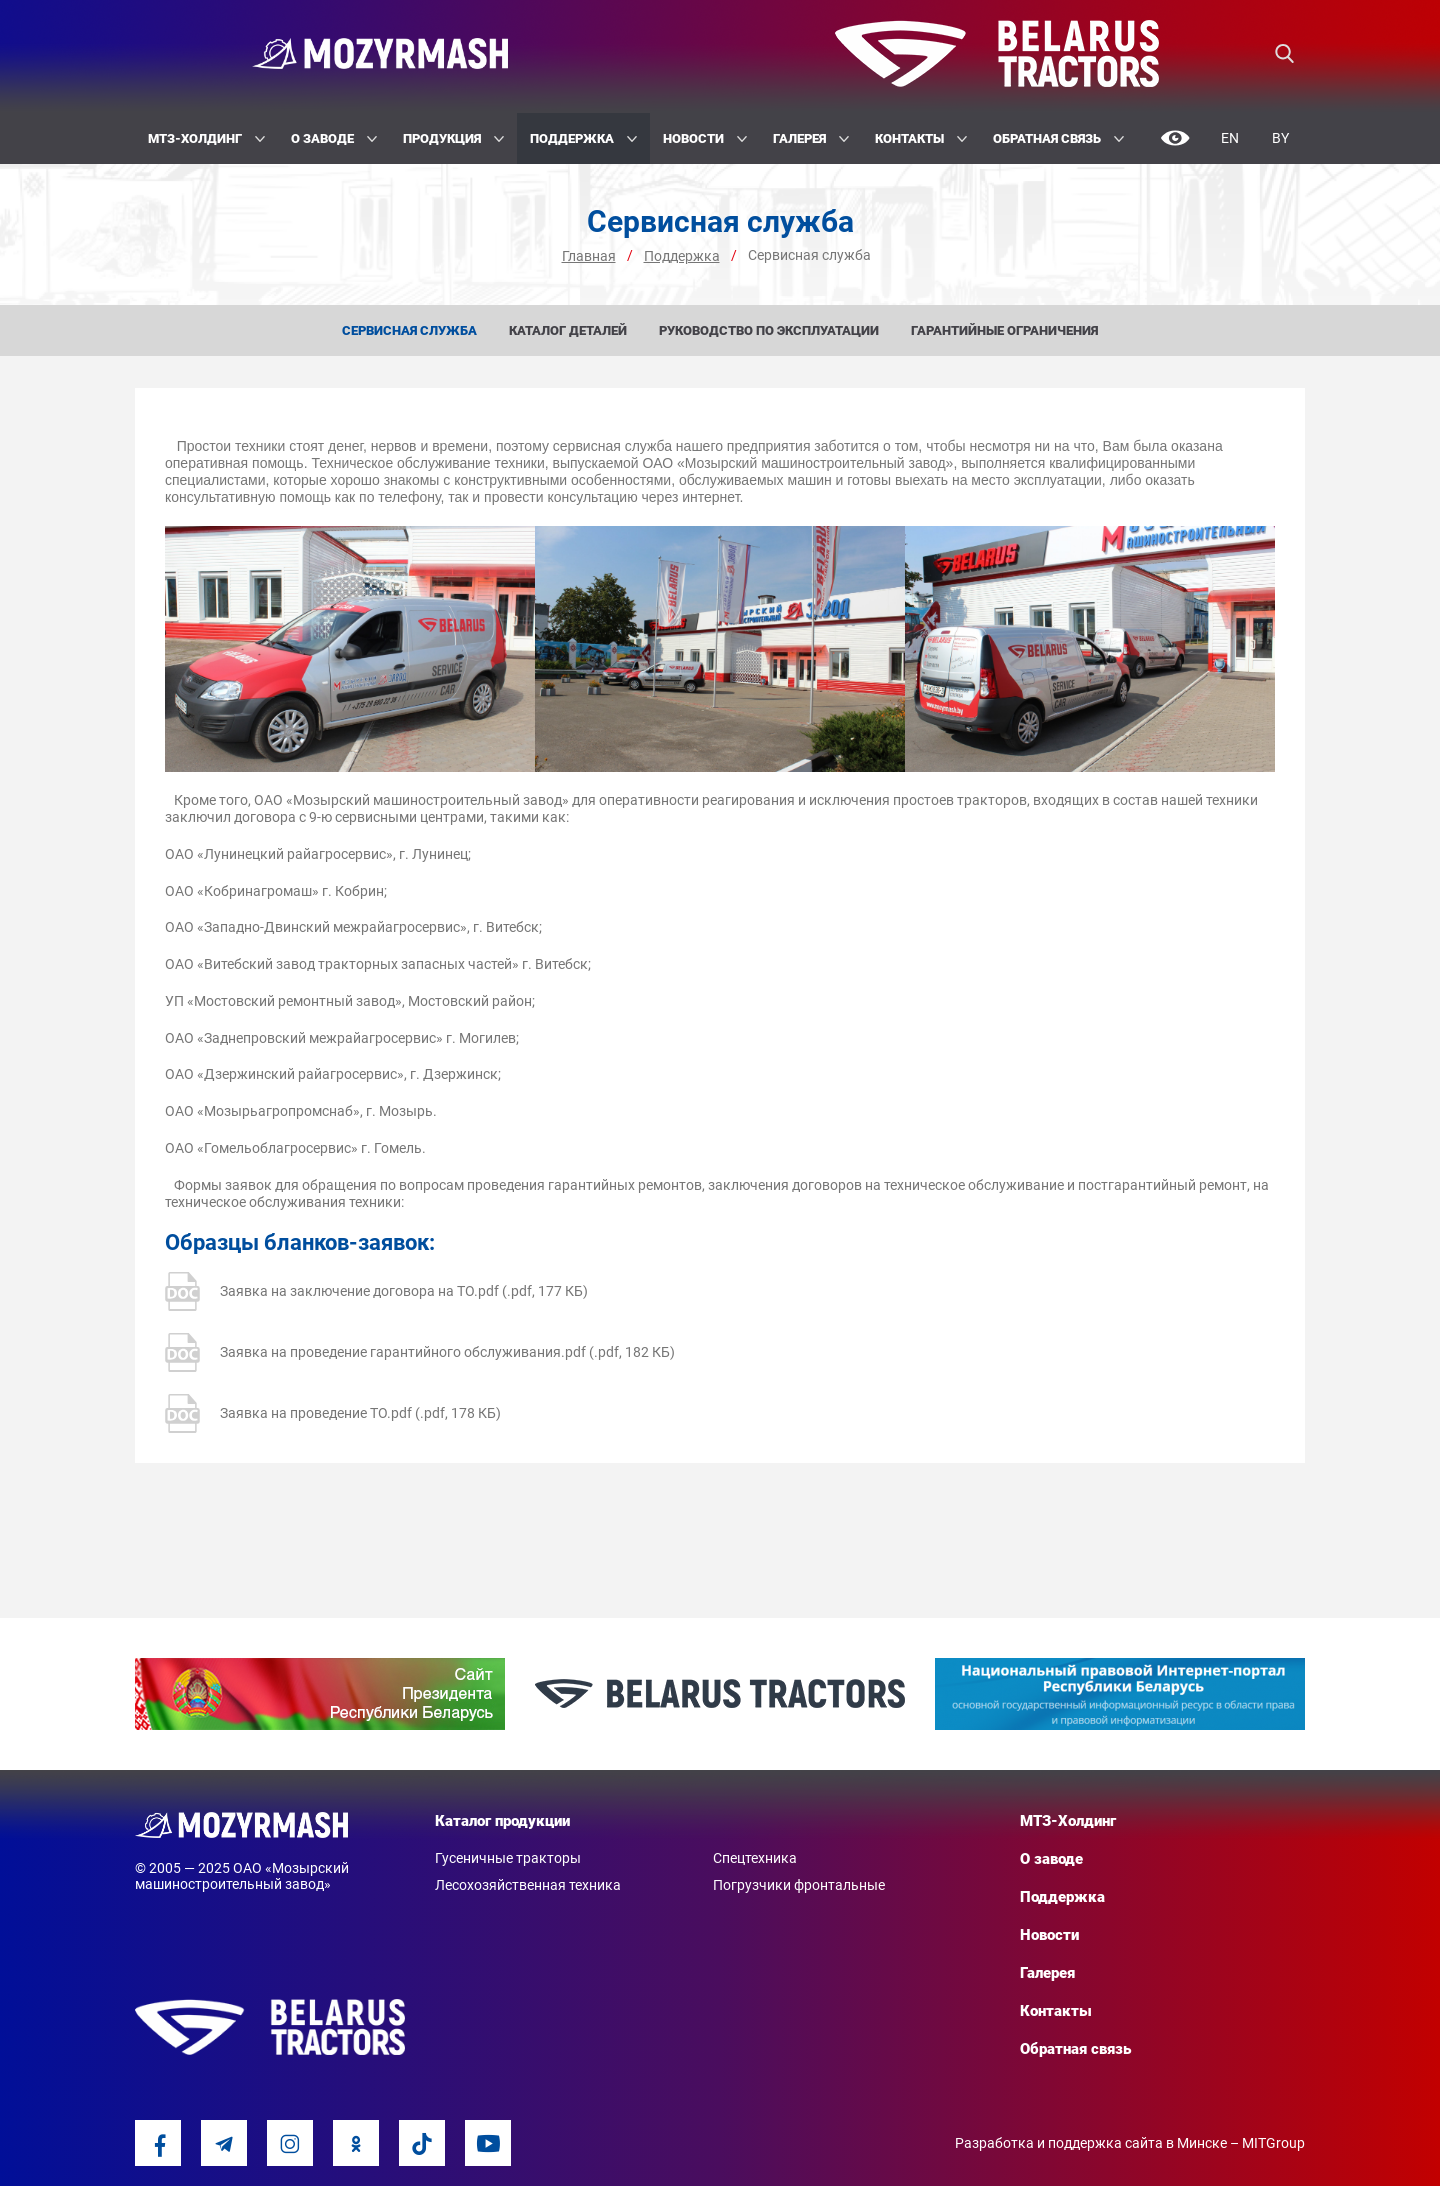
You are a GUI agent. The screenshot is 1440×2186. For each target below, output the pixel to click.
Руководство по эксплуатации (769, 330)
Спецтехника (755, 1858)
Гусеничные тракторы (508, 1858)
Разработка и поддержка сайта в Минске (1091, 2143)
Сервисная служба (409, 330)
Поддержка (583, 138)
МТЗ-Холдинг (206, 138)
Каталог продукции (502, 1821)
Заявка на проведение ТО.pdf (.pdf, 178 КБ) (333, 1413)
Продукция (453, 138)
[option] (320, 1694)
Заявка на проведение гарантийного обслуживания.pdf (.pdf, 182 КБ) (420, 1352)
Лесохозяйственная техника (528, 1885)
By (1280, 138)
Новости (705, 138)
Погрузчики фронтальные (799, 1885)
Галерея (811, 138)
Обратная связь (1058, 138)
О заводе (334, 138)
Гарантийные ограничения (1004, 330)
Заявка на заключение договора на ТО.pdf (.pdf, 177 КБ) (376, 1291)
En (1230, 138)
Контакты (921, 138)
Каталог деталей (568, 330)
